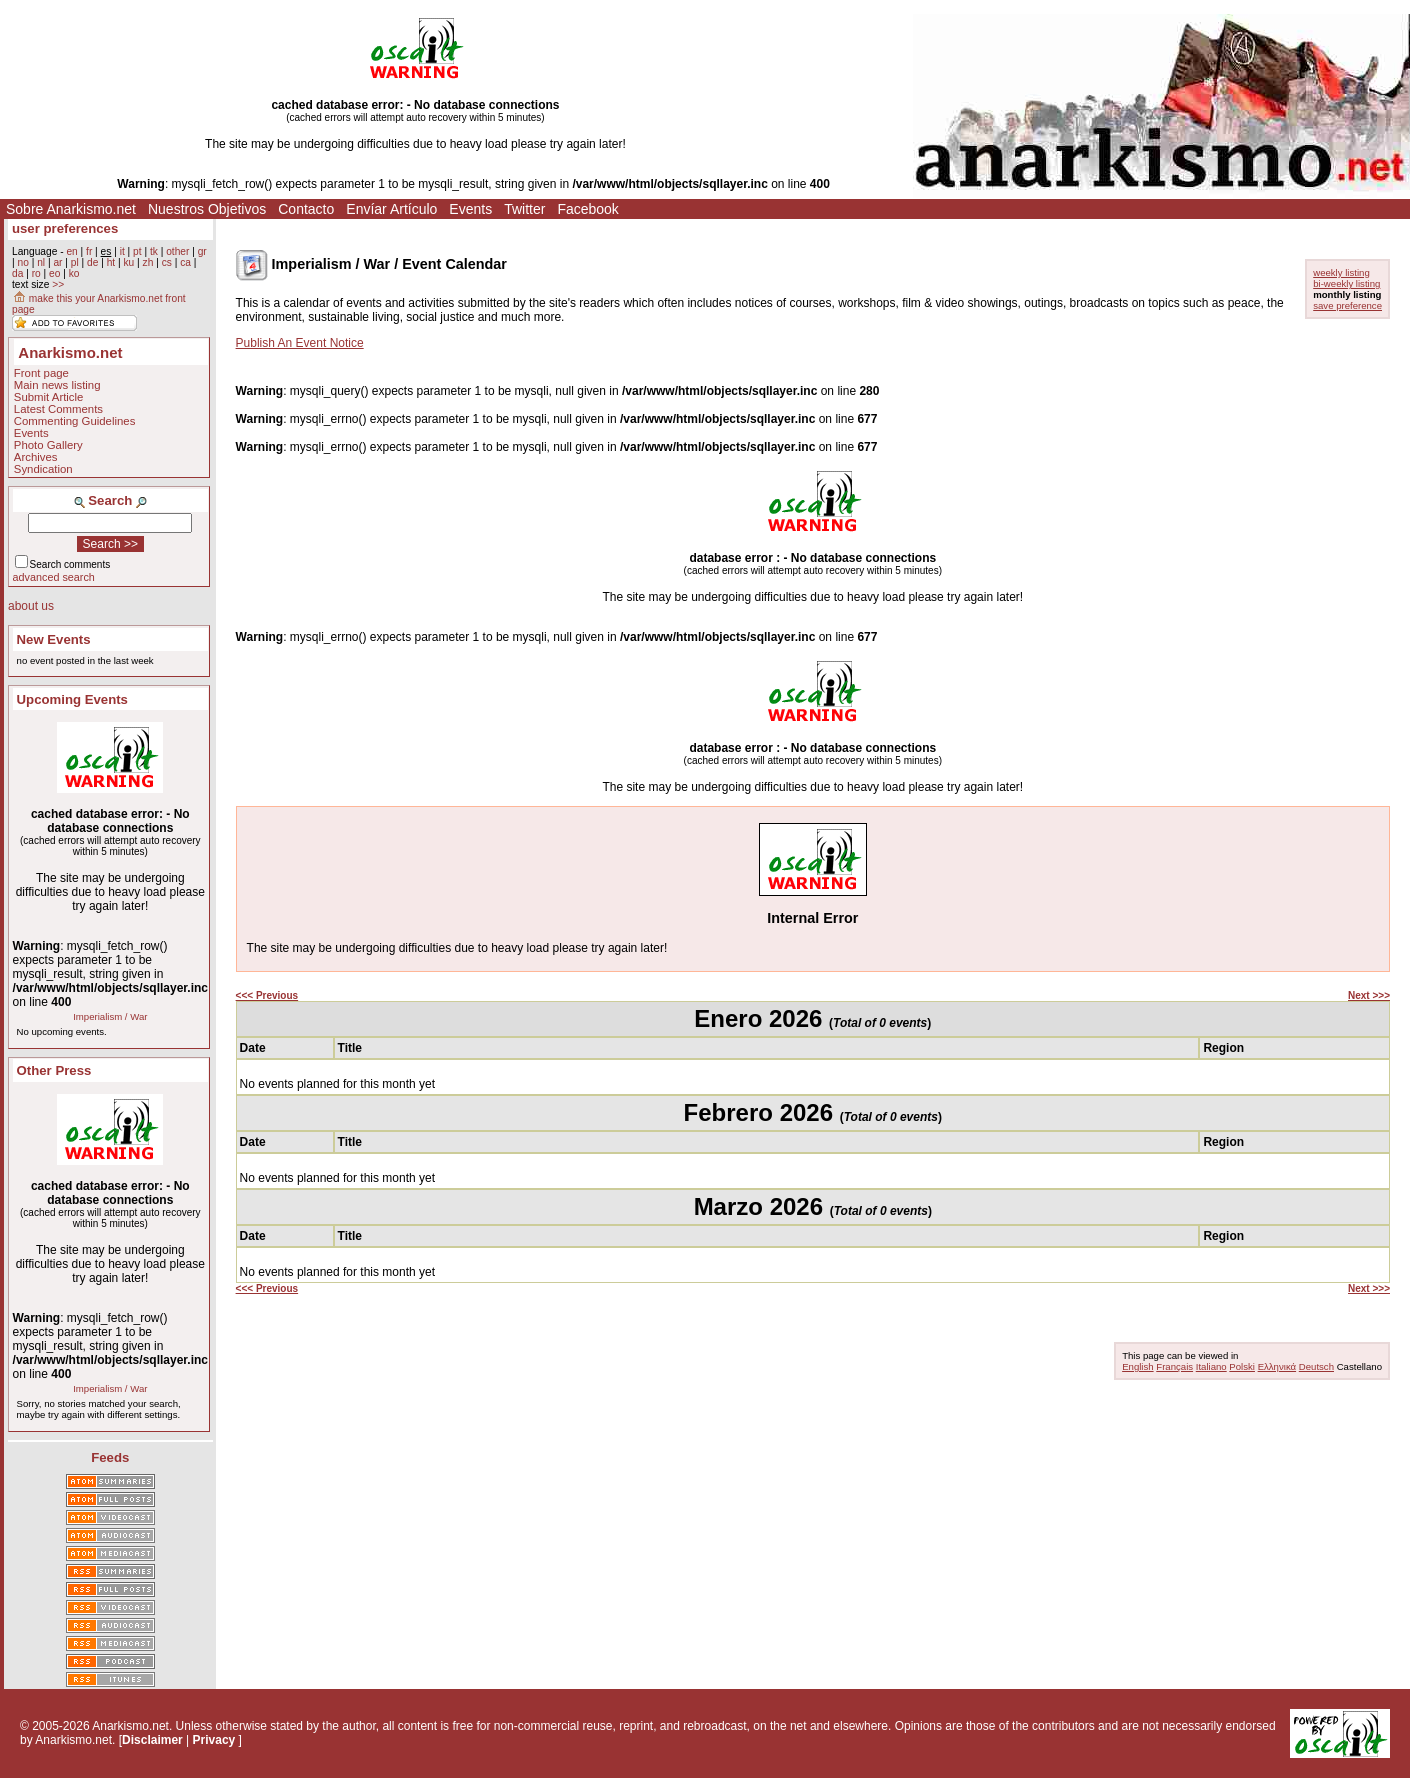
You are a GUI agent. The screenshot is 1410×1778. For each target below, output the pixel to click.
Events (470, 209)
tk (154, 251)
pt (137, 251)
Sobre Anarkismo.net (71, 209)
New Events (54, 639)
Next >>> (1369, 995)
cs (167, 262)
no (22, 262)
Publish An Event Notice (300, 343)
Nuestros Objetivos (207, 209)
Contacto (306, 209)
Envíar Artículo (391, 209)
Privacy (214, 1740)
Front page (41, 373)
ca (185, 262)
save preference (1347, 305)
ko (74, 273)
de (92, 262)
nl (41, 262)
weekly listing (1341, 272)
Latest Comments (58, 409)
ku (128, 262)
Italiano (1211, 1366)
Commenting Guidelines (75, 421)
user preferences (65, 228)
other (177, 251)
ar (57, 262)
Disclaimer (152, 1740)
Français (1174, 1366)
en (71, 251)
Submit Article (49, 397)
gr (202, 251)
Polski (1242, 1366)
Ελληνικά (1277, 1366)
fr (89, 251)
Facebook (587, 209)
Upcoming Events (72, 699)
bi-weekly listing (1346, 283)
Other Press (54, 1070)
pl (75, 262)
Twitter (524, 209)
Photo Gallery (48, 445)
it (122, 251)
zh (148, 262)
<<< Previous (267, 995)
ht (111, 262)
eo (54, 273)
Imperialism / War (110, 1016)
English (1137, 1366)
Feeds (110, 1457)
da (17, 273)
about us (31, 606)
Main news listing (57, 385)
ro (36, 273)
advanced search (54, 577)
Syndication (43, 469)
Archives (36, 457)
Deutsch (1316, 1366)
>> (58, 284)
